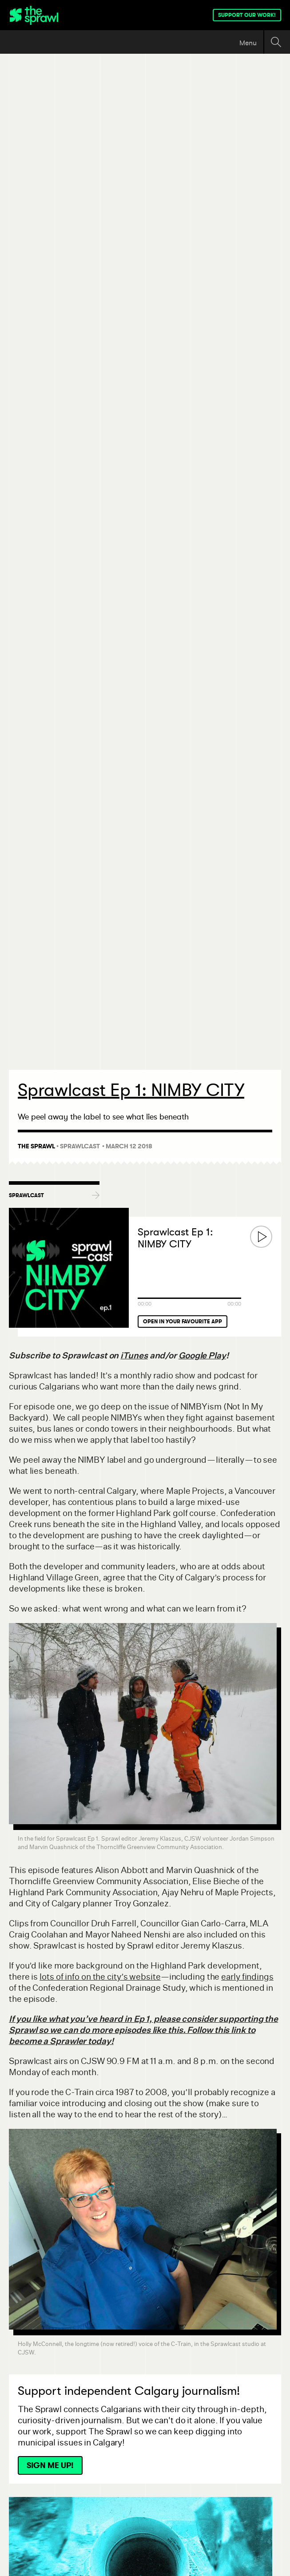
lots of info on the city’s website (100, 1977)
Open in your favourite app (182, 1321)
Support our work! (247, 15)
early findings (247, 1977)
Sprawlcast (80, 1146)
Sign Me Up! (50, 2465)
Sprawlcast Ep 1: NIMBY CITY (175, 1237)
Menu (248, 42)
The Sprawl (36, 1146)
